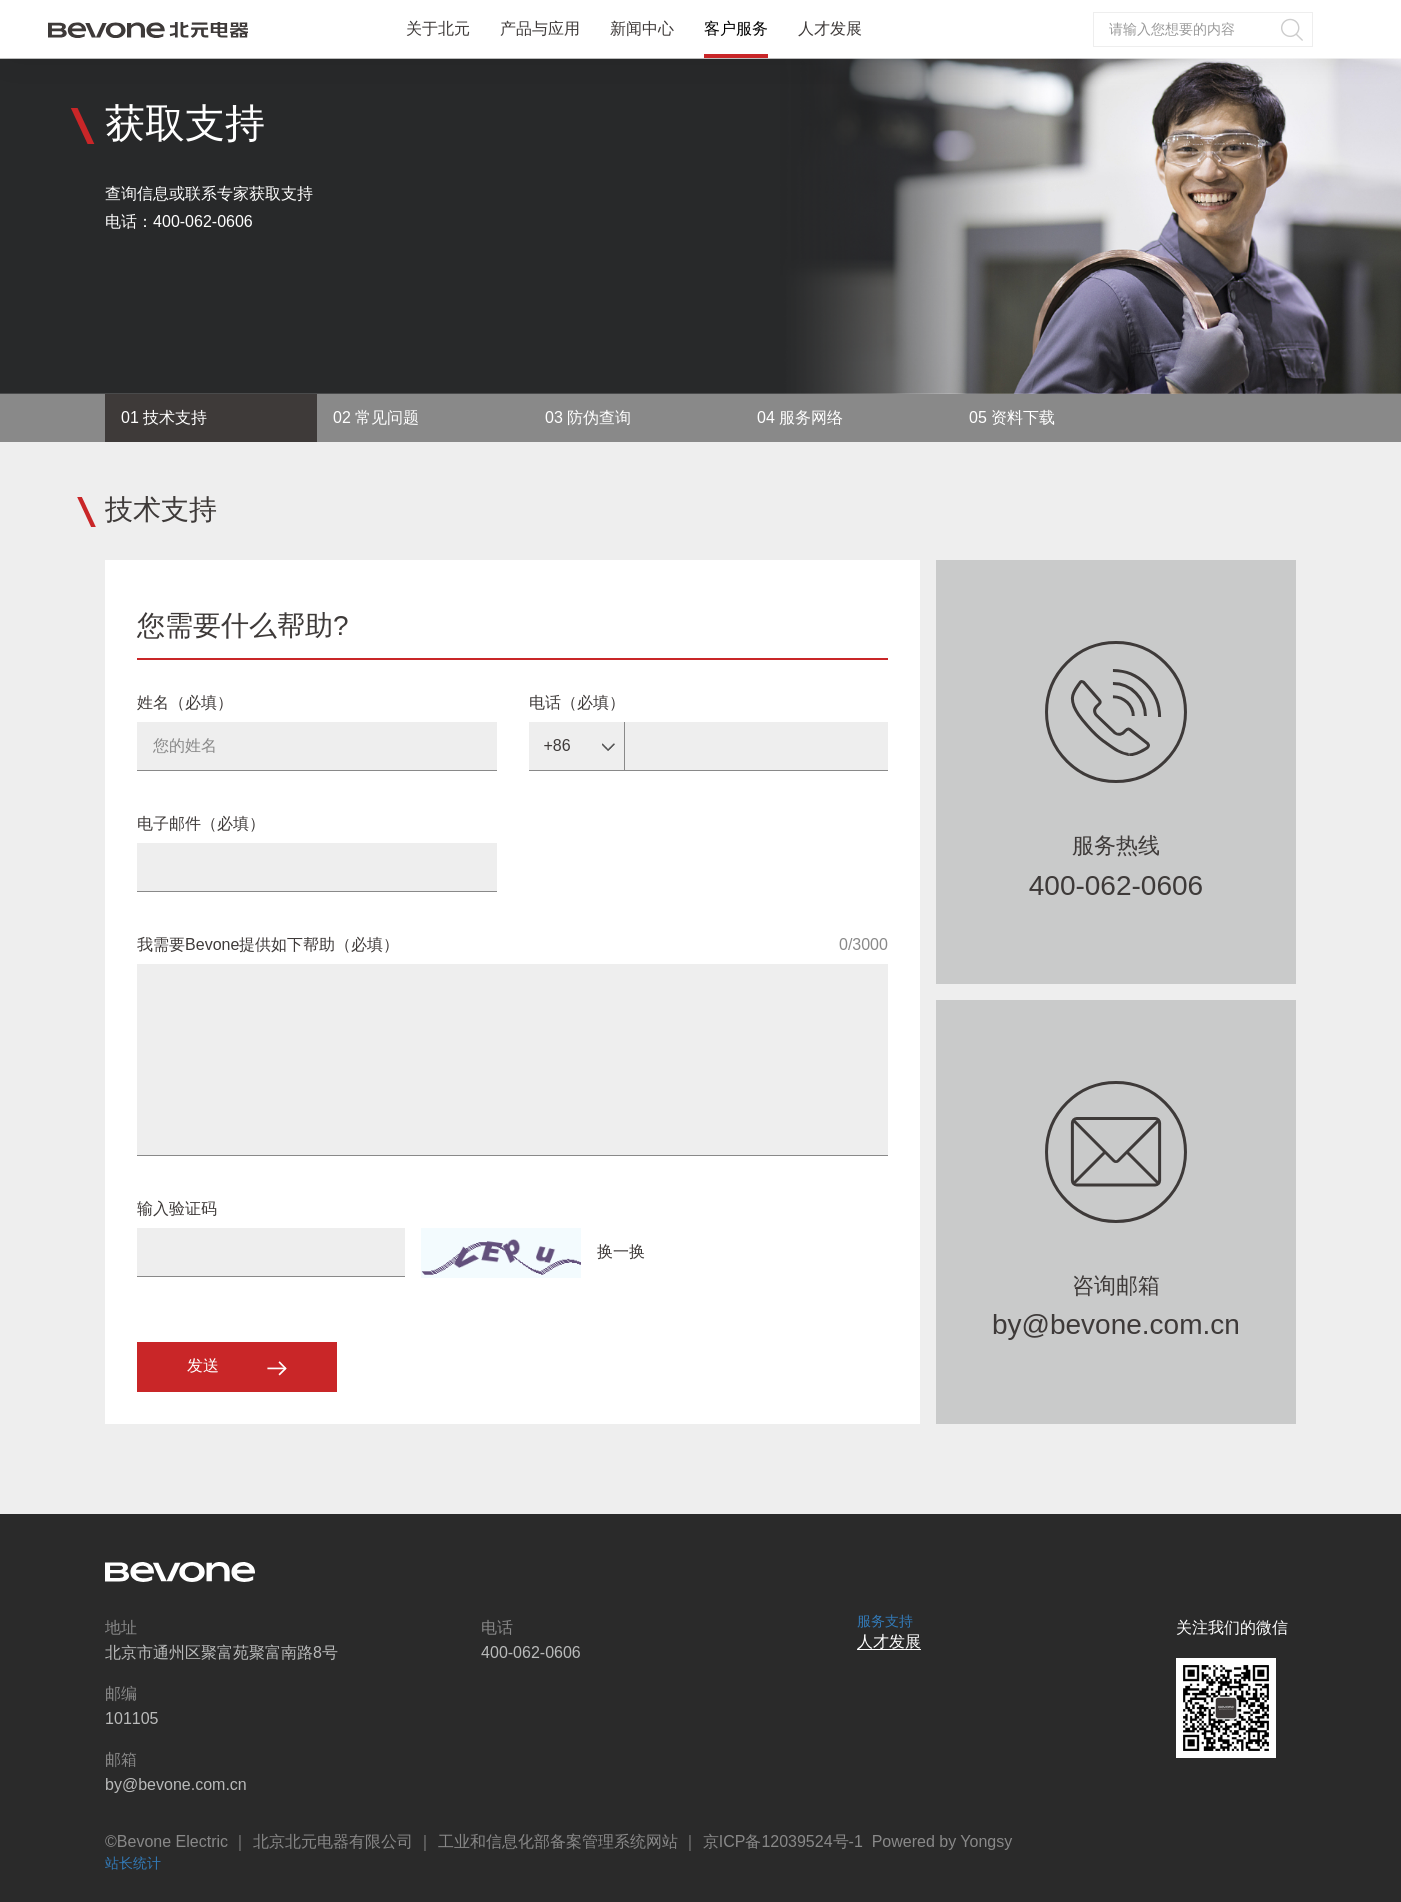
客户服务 (736, 28)
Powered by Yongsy (942, 1841)
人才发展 (830, 28)
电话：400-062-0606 (179, 221)
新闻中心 (642, 28)
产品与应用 (540, 28)
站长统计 (133, 1863)
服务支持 (885, 1621)
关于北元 (438, 28)
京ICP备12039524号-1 (783, 1841)
